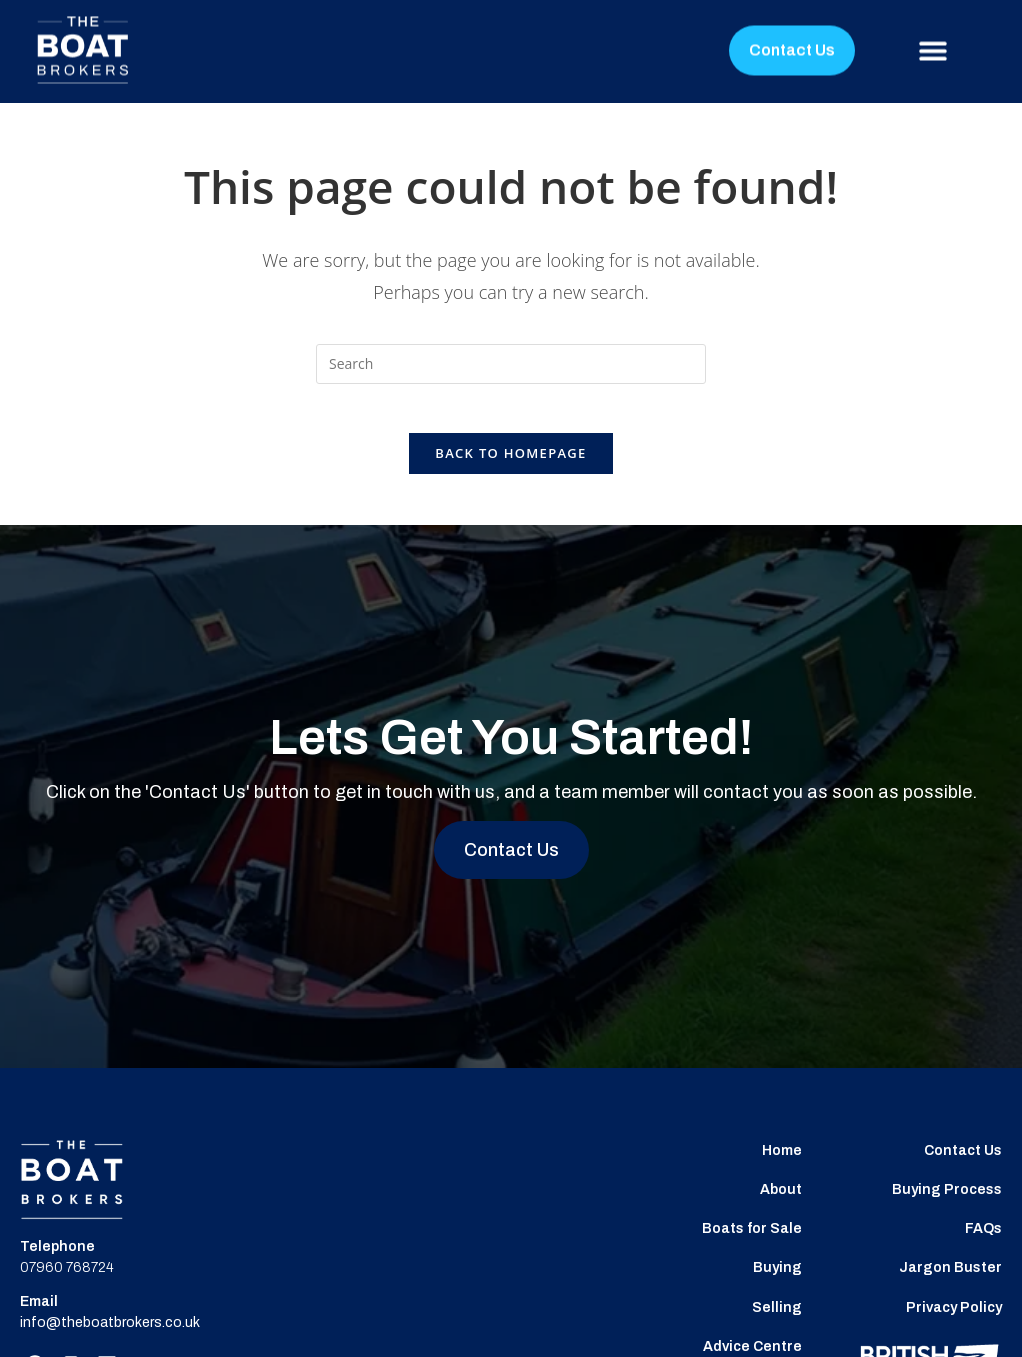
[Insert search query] (511, 364)
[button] (933, 32)
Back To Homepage (510, 465)
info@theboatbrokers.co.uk (110, 1334)
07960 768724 (67, 1279)
